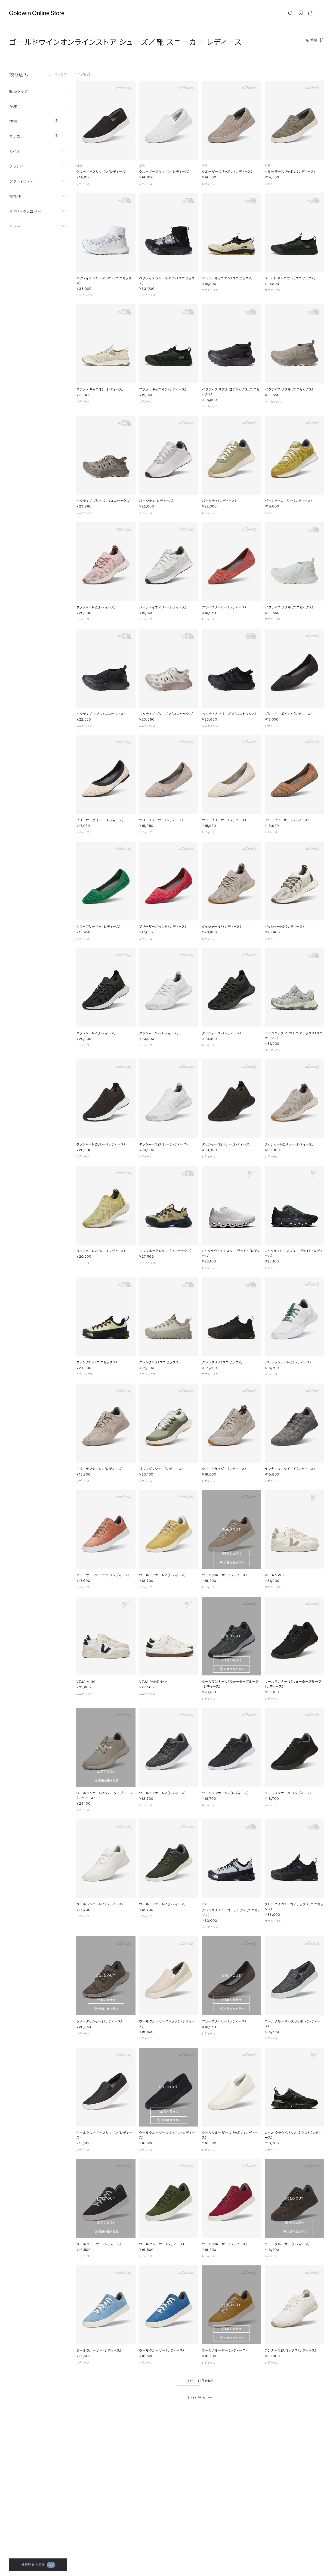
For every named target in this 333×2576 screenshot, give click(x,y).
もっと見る (200, 2397)
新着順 (312, 40)
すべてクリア (57, 74)
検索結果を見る (38, 2565)
